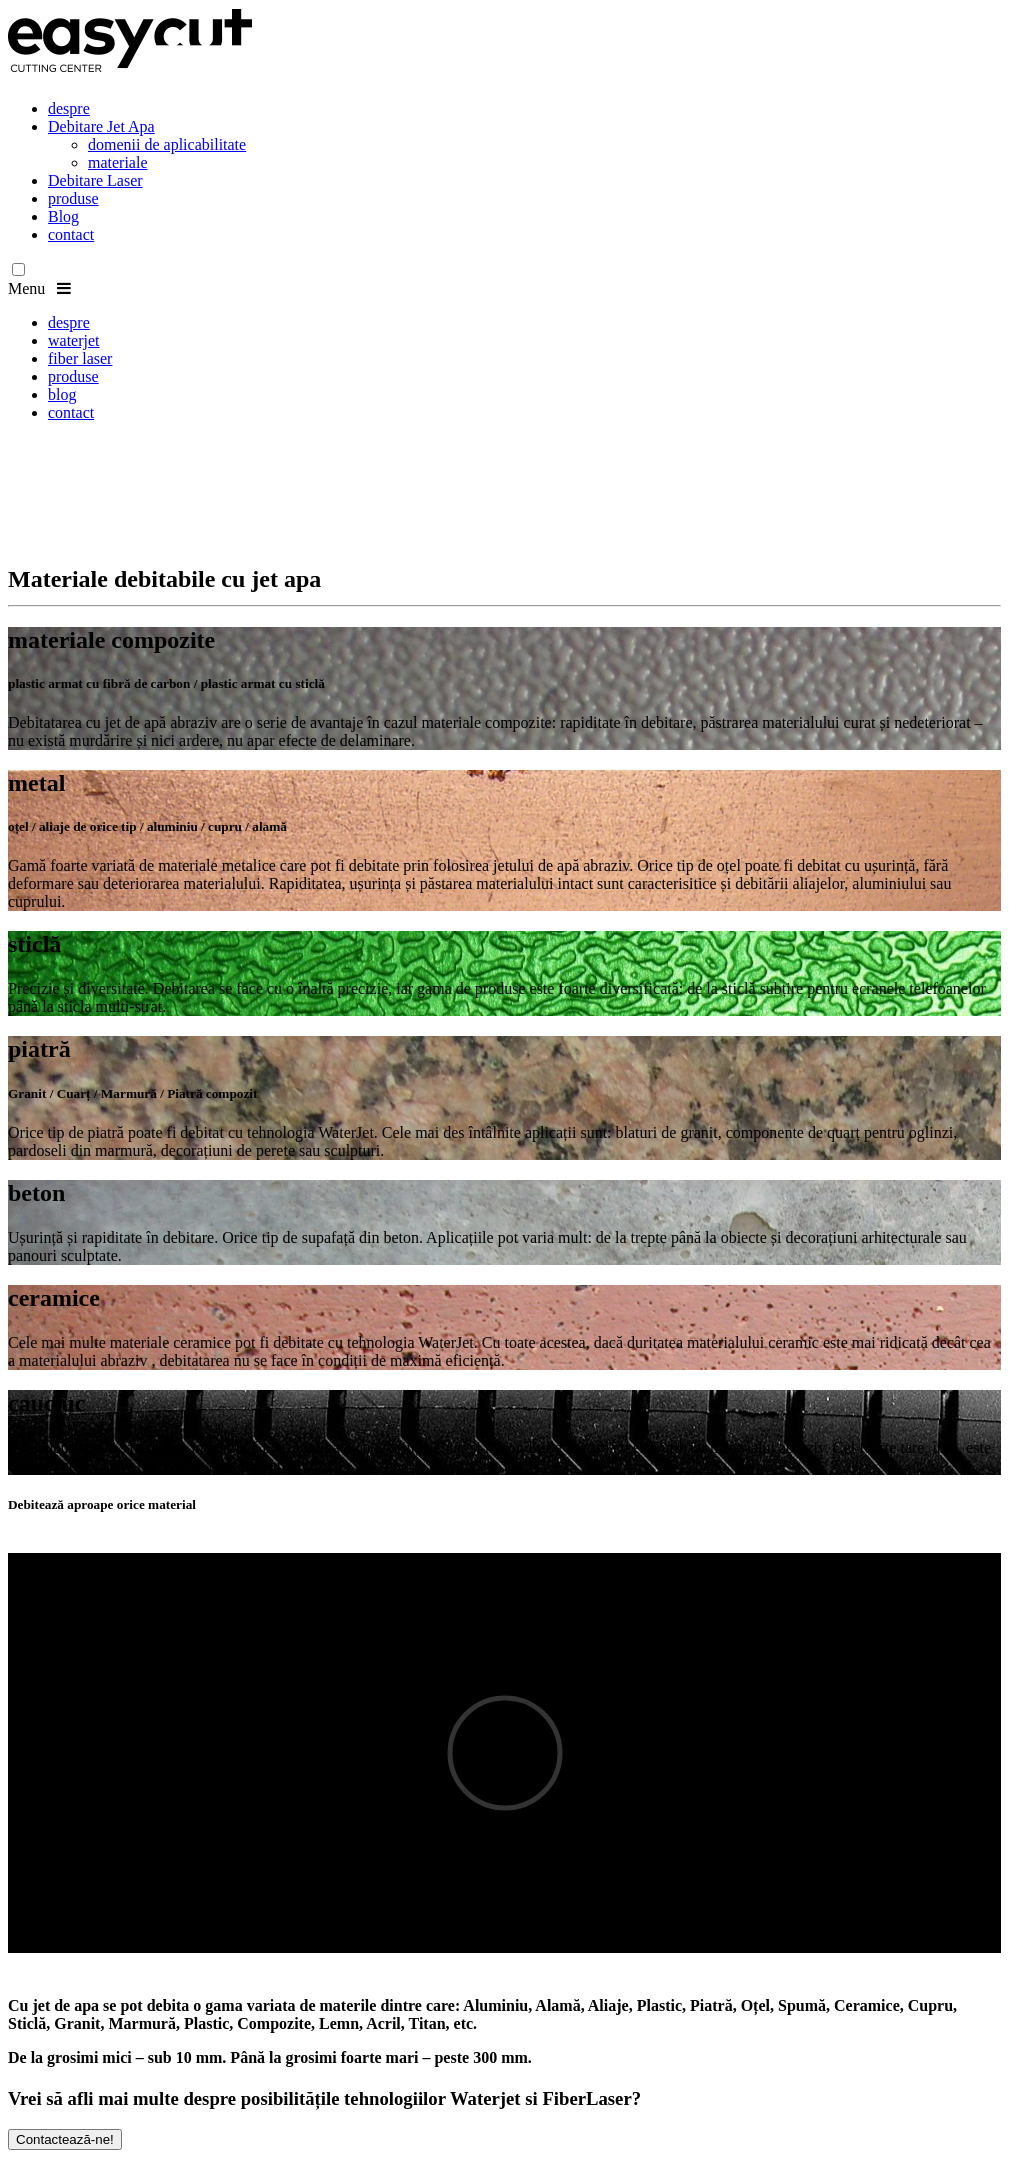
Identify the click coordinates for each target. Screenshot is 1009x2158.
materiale (118, 162)
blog (62, 394)
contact (71, 234)
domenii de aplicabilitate (167, 144)
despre (69, 108)
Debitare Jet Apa (101, 126)
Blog (63, 216)
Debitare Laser (95, 180)
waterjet (74, 340)
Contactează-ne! (65, 2139)
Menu (39, 288)
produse (73, 198)
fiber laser (80, 358)
